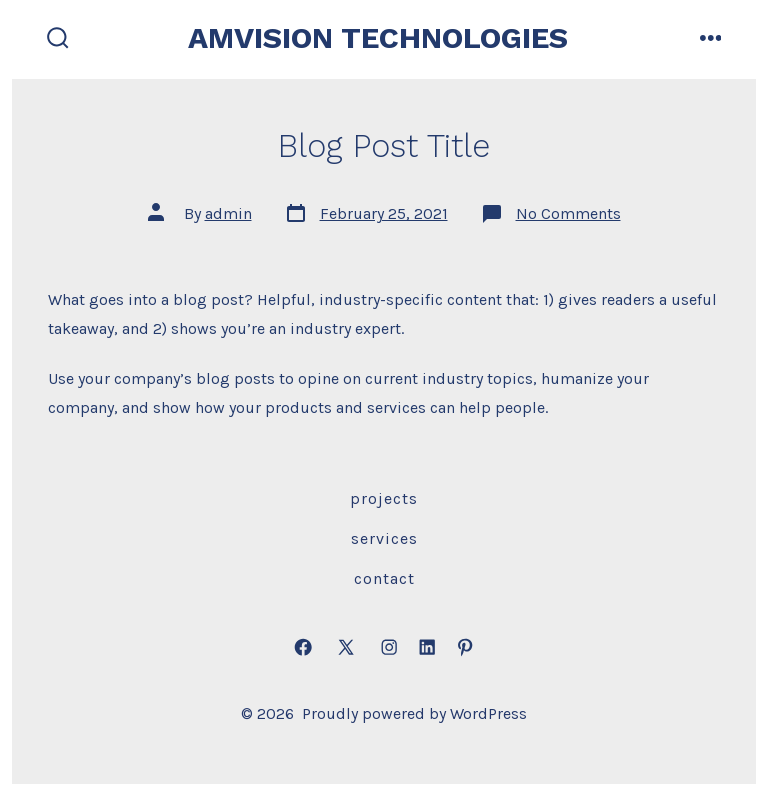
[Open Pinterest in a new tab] (465, 648)
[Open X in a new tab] (346, 648)
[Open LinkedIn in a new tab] (427, 648)
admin (228, 213)
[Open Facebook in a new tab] (303, 648)
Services (384, 538)
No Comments (568, 213)
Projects (384, 498)
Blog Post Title (384, 146)
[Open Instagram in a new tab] (389, 648)
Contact (384, 578)
